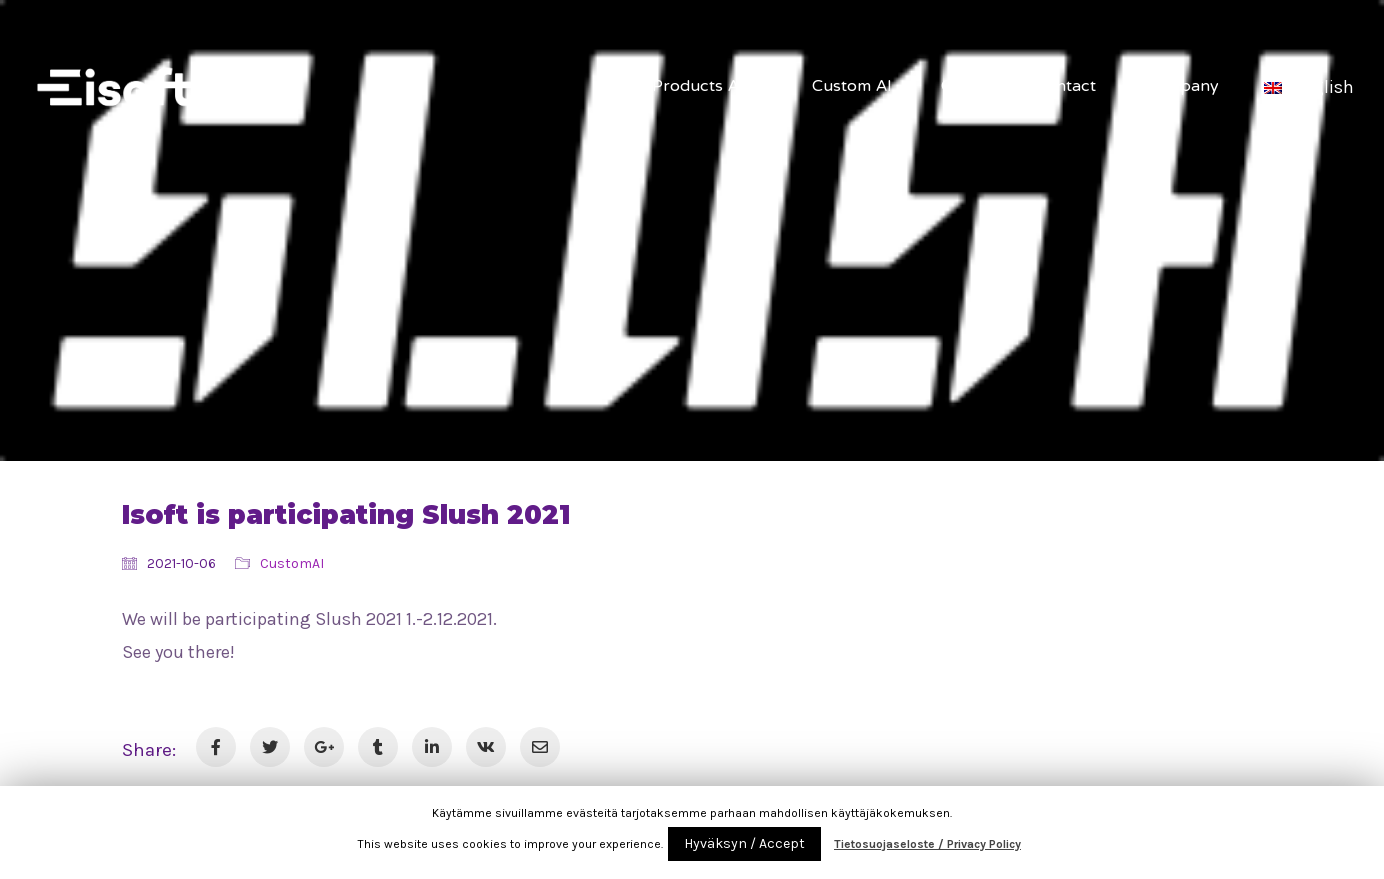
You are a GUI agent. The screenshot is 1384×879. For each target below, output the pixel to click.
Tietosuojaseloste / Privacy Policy (927, 844)
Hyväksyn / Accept (744, 843)
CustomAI (292, 563)
